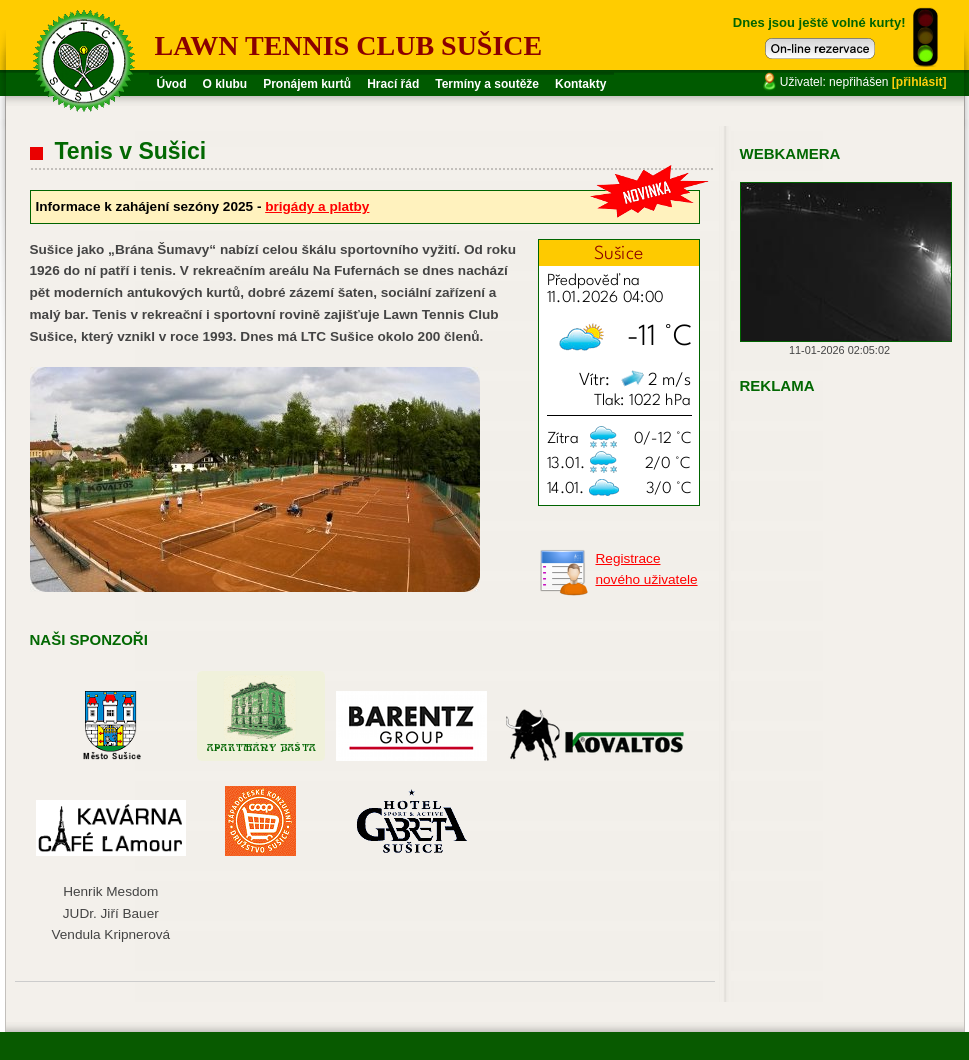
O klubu (225, 84)
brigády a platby (317, 206)
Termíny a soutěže (487, 84)
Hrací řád (393, 84)
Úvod (172, 84)
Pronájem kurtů (307, 84)
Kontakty (580, 84)
